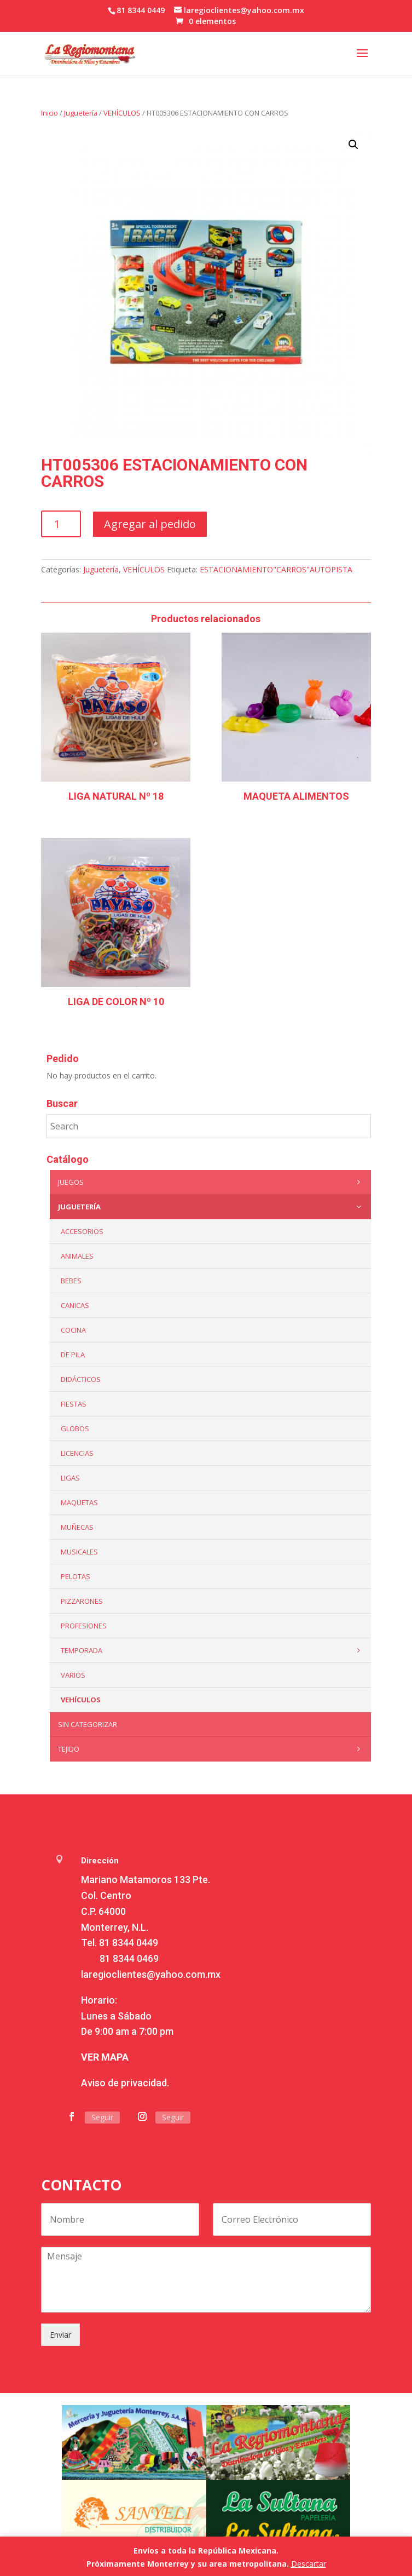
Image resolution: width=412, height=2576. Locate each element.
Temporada (213, 1650)
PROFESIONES (84, 1626)
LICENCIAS (77, 1453)
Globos (75, 1428)
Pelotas (75, 1576)
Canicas (75, 1305)
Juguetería (80, 113)
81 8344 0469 (129, 1958)
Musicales (79, 1552)
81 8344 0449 (128, 1942)
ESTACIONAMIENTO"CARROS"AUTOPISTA (276, 569)
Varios (73, 1675)
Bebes (71, 1281)
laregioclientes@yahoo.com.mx (150, 1974)
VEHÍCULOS (122, 113)
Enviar (60, 2335)
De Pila (73, 1354)
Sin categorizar (87, 1724)
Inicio (49, 113)
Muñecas (77, 1527)
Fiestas (73, 1404)
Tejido (211, 1748)
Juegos (211, 1182)
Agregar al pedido (150, 524)
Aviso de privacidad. (125, 2083)
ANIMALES (77, 1256)
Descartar (308, 2563)
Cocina (73, 1330)
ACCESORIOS (82, 1231)
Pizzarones (82, 1601)
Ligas (70, 1478)
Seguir (102, 2117)
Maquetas (79, 1502)
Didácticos (81, 1379)
